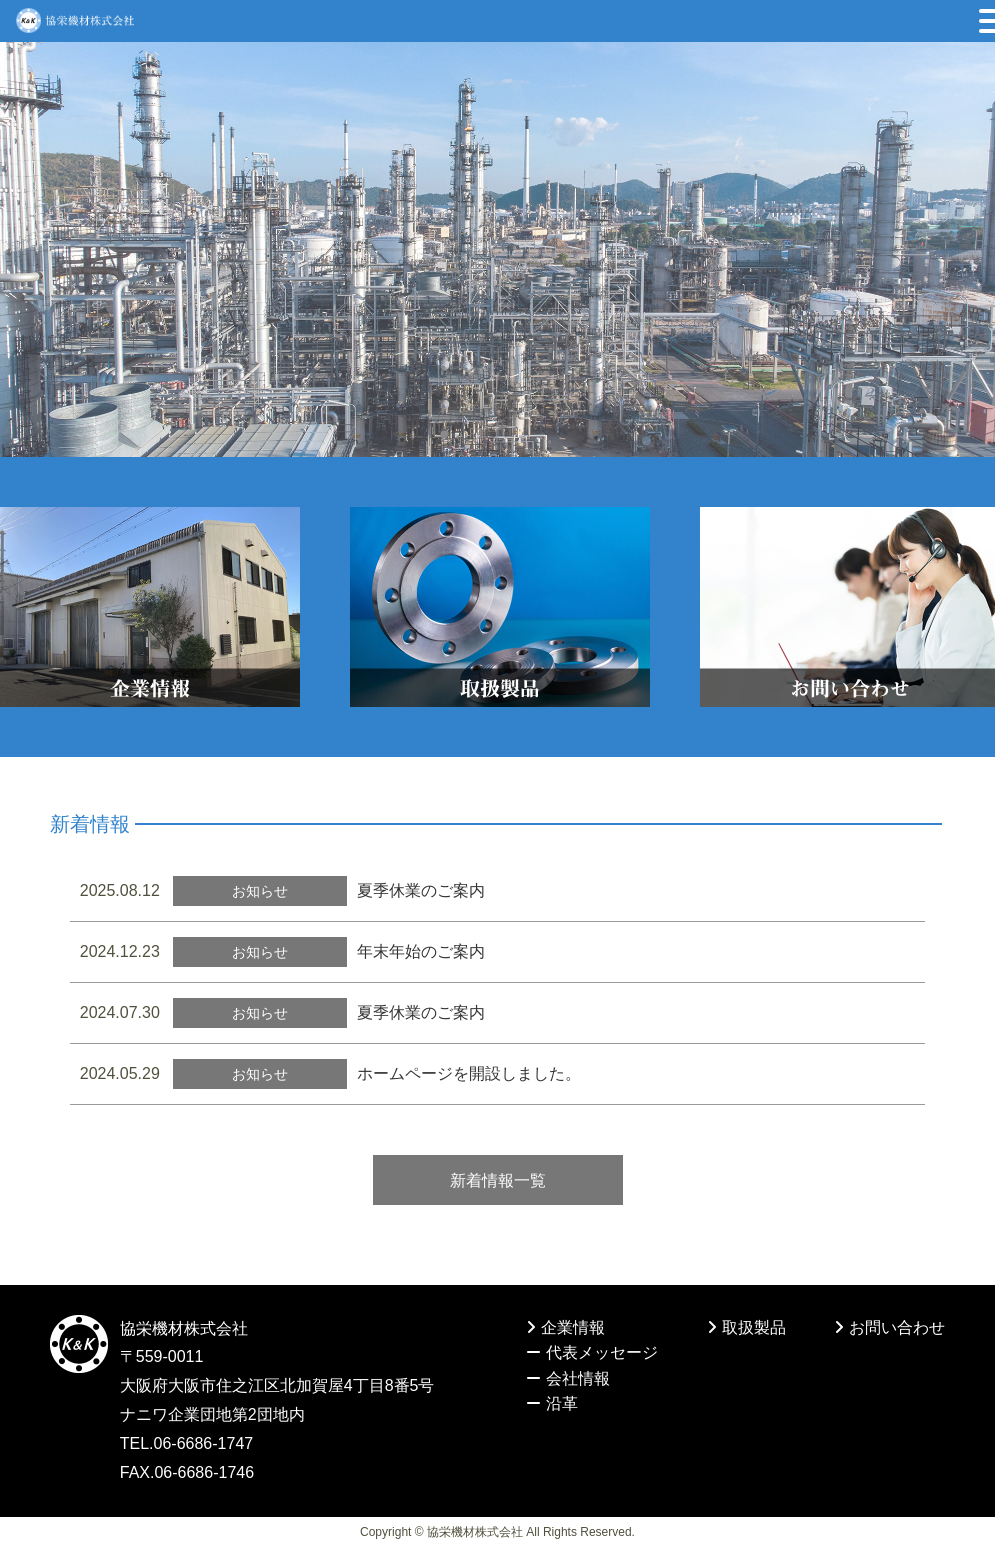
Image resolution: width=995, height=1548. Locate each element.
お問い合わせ (889, 1327)
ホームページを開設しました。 (469, 1073)
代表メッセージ (592, 1352)
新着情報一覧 (498, 1180)
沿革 (552, 1403)
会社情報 (568, 1378)
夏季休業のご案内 (421, 890)
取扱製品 (746, 1327)
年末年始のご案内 (421, 951)
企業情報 (565, 1327)
